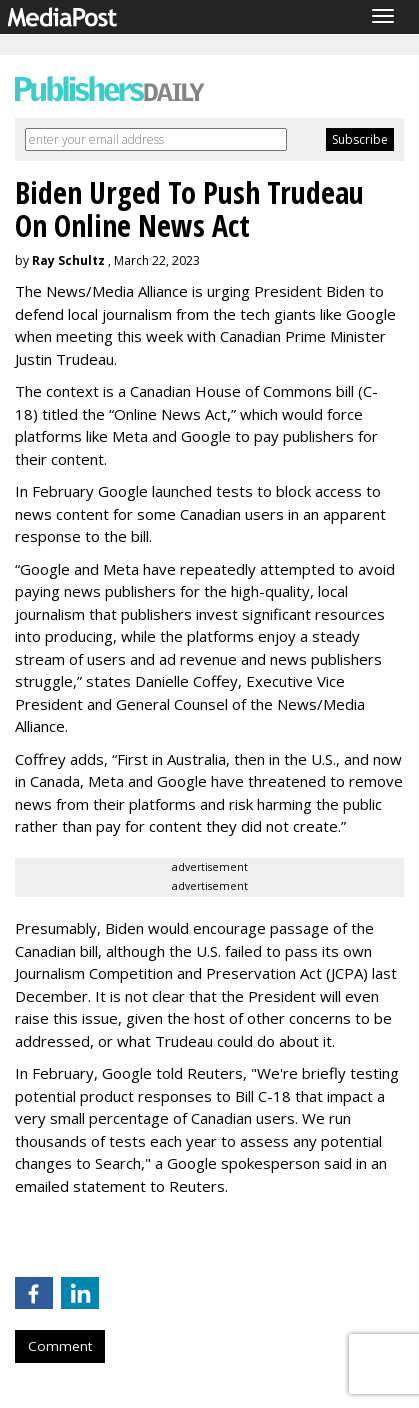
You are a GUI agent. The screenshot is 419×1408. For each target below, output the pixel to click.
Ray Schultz (68, 260)
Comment (60, 1346)
